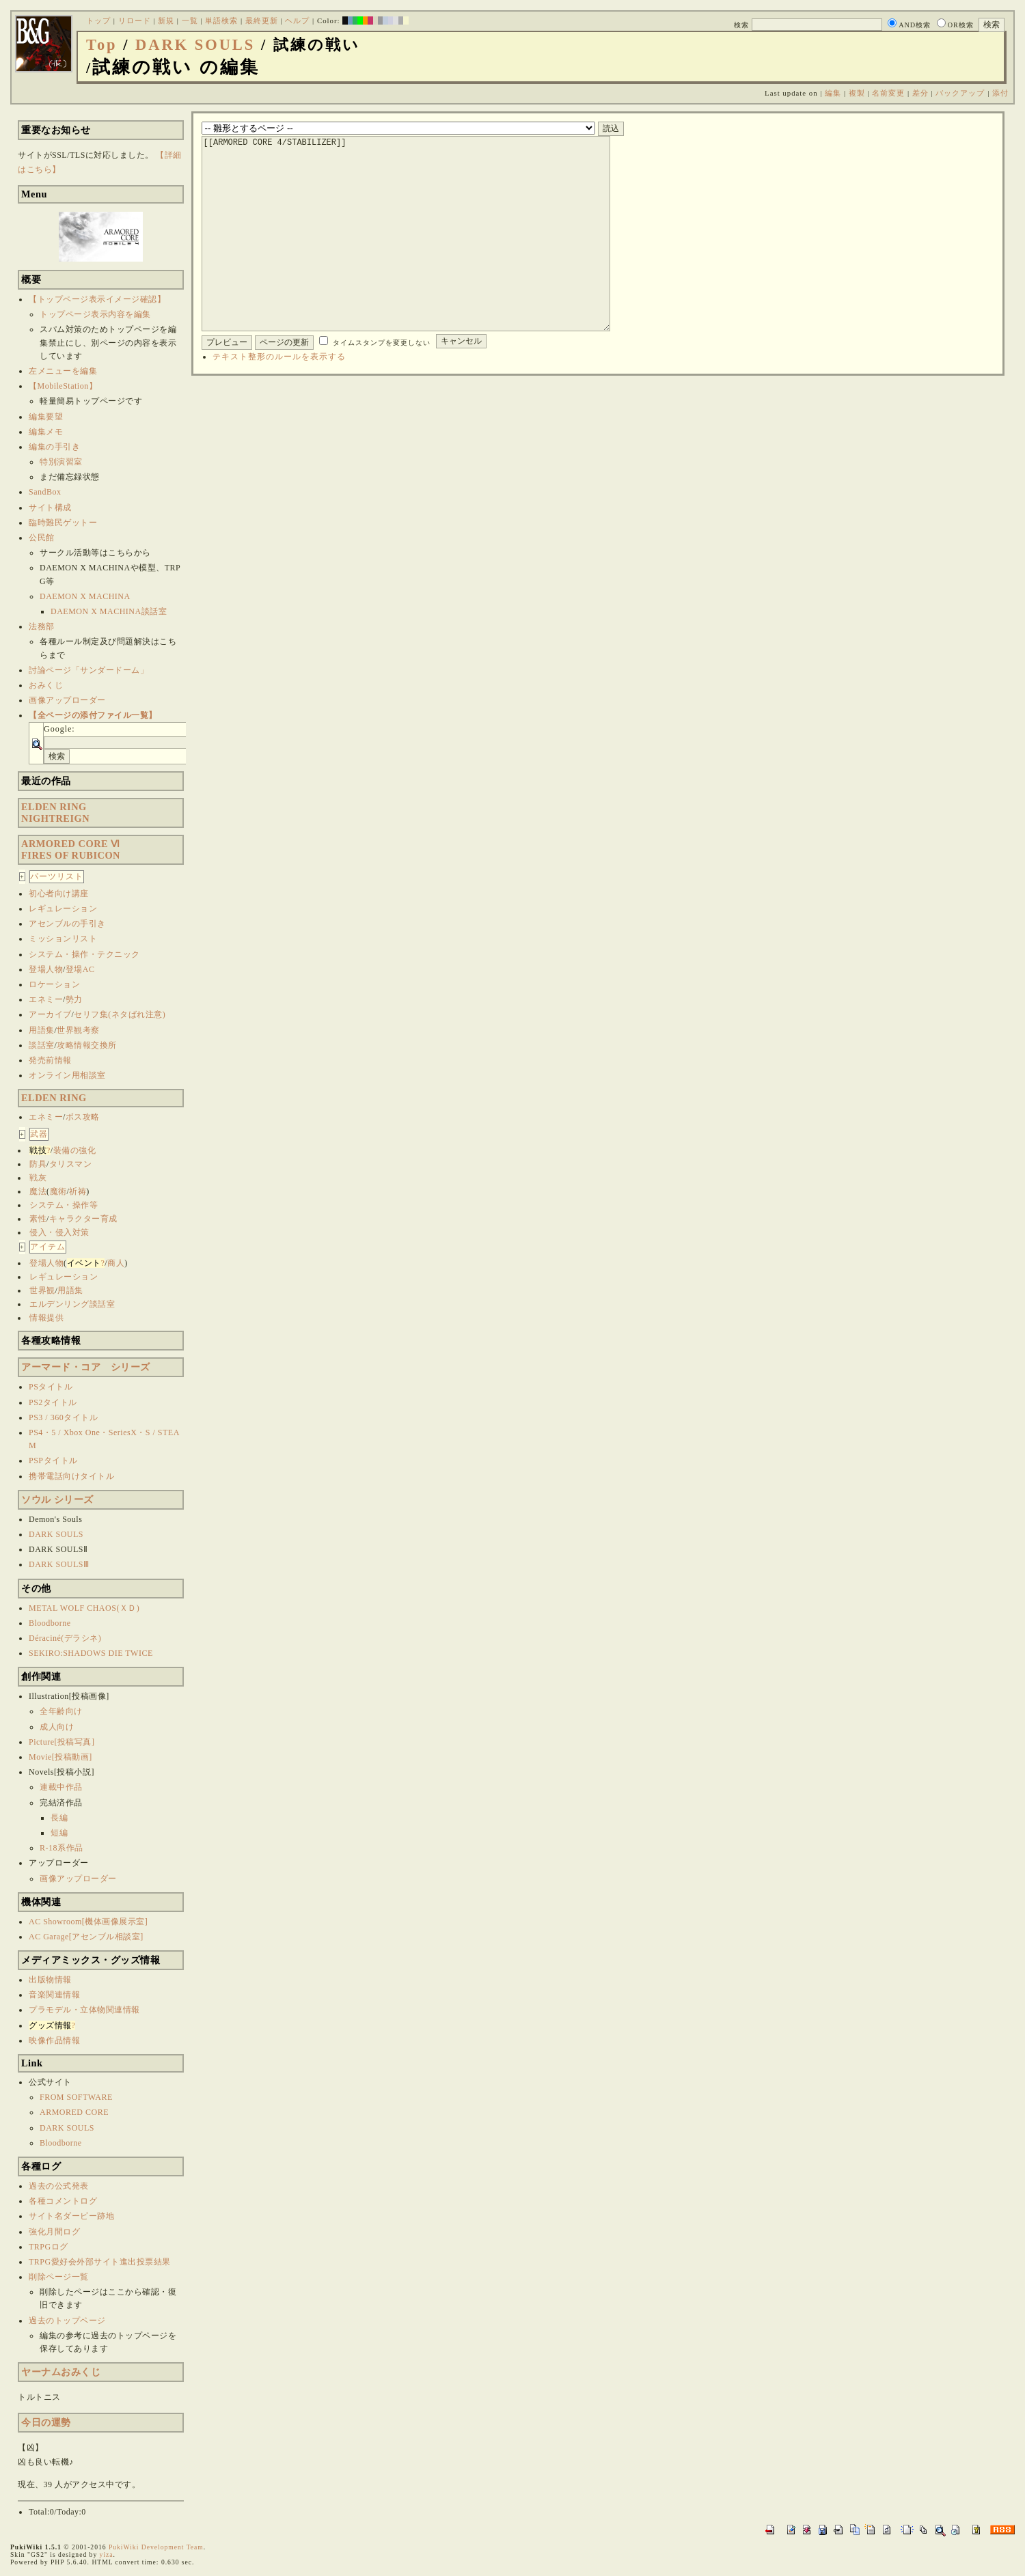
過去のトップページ (67, 2320)
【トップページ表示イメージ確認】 (97, 299)
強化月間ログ (54, 2231)
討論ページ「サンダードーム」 (88, 670)
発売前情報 (50, 1060)
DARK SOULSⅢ (59, 1564)
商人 (115, 1263)
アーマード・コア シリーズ (85, 1366)
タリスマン (70, 1164)
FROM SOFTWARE (76, 2097)
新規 (166, 20)
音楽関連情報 (54, 1994)
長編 (59, 1818)
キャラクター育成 (83, 1218)
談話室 (42, 1045)
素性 (37, 1218)
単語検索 (221, 20)
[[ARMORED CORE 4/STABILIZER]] (427, 254)
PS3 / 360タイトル (63, 1417)
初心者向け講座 (59, 893)
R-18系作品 (61, 1848)
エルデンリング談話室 (72, 1304)
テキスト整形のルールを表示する (279, 397)
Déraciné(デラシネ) (65, 1638)
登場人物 (46, 969)
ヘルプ (297, 20)
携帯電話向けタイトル (71, 1476)
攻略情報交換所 (87, 1045)
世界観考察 (78, 1030)
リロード (134, 20)
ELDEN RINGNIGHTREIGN (55, 812)
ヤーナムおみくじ (60, 2371)
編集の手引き (54, 447)
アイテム (48, 1246)
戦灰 (37, 1177)
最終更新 (261, 20)
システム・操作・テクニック (84, 954)
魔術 (58, 1191)
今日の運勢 (46, 2422)
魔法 (37, 1191)
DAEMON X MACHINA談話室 (109, 611)
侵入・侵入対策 (59, 1232)
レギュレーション (63, 908)
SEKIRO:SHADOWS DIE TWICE (91, 1653)
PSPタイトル (53, 1460)
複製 (857, 93)
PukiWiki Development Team (156, 2547)
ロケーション (54, 984)
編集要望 (46, 416)
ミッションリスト (63, 938)
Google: (59, 729)
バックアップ (960, 93)
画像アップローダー (67, 700)
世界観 (42, 1290)
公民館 (42, 537)
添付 (1000, 93)
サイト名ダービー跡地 (71, 2216)
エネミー (46, 999)
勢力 (74, 999)
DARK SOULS (195, 44)
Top (102, 44)
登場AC (80, 969)
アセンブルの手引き (67, 923)
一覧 (190, 20)
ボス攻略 (83, 1117)
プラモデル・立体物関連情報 (84, 2009)
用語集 (42, 1030)
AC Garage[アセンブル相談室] (86, 1936)
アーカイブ (50, 1014)
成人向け (57, 1727)
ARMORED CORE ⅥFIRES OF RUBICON (70, 849)
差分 (920, 93)
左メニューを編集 (63, 371)
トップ (98, 20)
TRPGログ (48, 2247)
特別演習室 (61, 462)
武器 (39, 1134)
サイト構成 (50, 507)
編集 (833, 93)
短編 (59, 1833)
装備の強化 (74, 1150)
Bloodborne (50, 1623)
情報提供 (46, 1317)
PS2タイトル (53, 1402)
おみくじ (46, 685)
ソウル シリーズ (57, 1499)
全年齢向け (61, 1711)
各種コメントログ (63, 2201)
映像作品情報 (54, 2040)
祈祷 (77, 1191)
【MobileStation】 (63, 386)
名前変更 (888, 93)
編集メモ (46, 432)
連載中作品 (61, 1787)
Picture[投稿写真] (61, 1742)
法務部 (42, 626)
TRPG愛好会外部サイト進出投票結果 (100, 2262)
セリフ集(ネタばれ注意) (119, 1014)
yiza (106, 2554)
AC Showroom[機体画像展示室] (88, 1921)
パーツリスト (56, 876)
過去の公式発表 (59, 2186)
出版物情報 (50, 1979)
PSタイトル (50, 1386)
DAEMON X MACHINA (85, 596)
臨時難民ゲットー (63, 522)
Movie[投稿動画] (60, 1757)
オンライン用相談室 (67, 1075)
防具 (37, 1164)
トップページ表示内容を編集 (95, 314)
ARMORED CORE (74, 2112)
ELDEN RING (54, 1097)
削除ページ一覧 (59, 2277)
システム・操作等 (63, 1205)
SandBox (45, 492)
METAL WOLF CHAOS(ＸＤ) (84, 1608)
